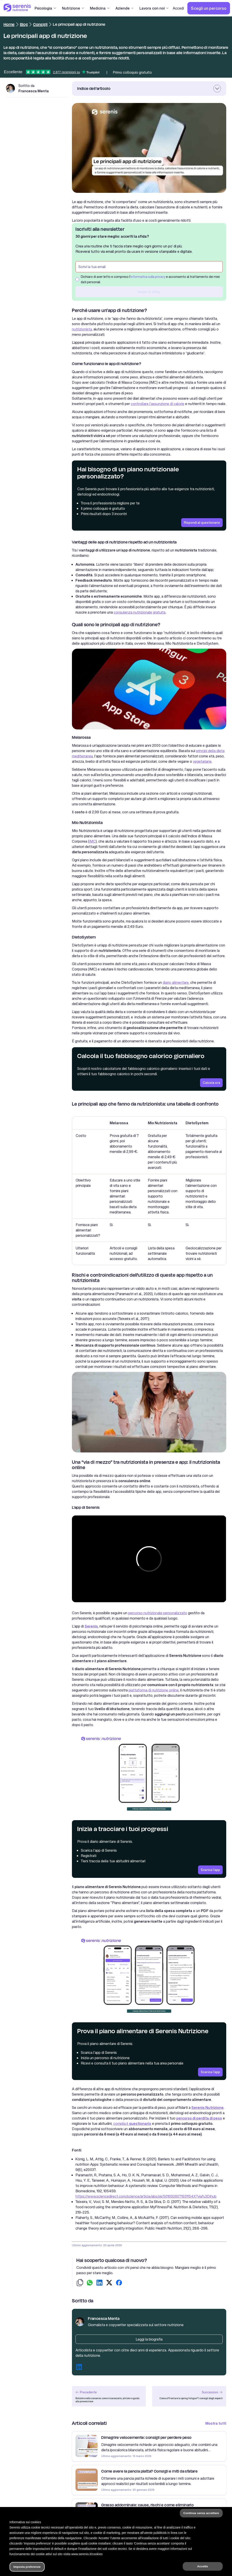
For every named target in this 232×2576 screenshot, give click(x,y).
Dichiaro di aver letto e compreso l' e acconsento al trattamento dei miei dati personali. (150, 279)
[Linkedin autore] (79, 2367)
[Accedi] (178, 8)
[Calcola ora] (211, 1082)
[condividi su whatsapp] (89, 2283)
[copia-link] (79, 2283)
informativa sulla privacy (148, 277)
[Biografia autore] (148, 2339)
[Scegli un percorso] (208, 8)
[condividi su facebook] (119, 2283)
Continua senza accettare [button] (201, 2513)
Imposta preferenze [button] (27, 2566)
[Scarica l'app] (210, 1869)
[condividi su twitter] (109, 2283)
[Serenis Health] (17, 8)
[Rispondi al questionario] (202, 522)
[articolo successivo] (189, 2394)
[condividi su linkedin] (99, 2283)
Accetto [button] (202, 2566)
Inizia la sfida (149, 291)
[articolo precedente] (109, 2396)
